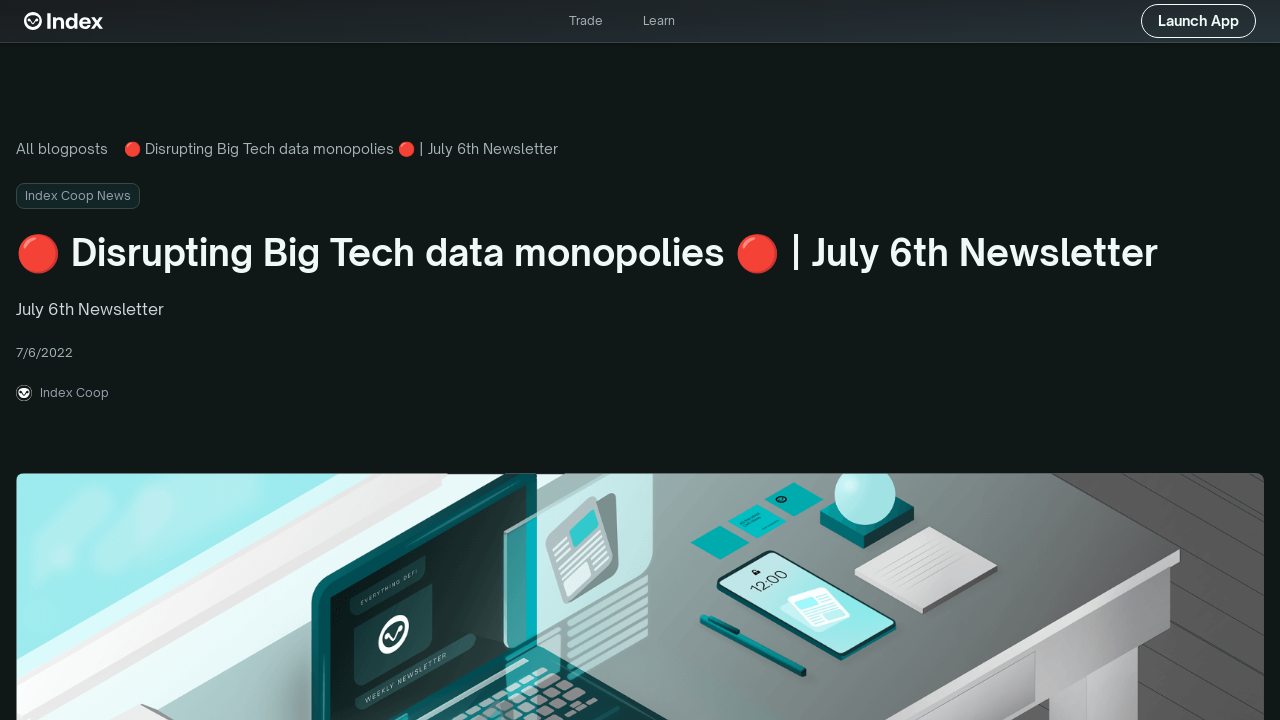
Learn (659, 20)
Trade (586, 20)
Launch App (1198, 20)
